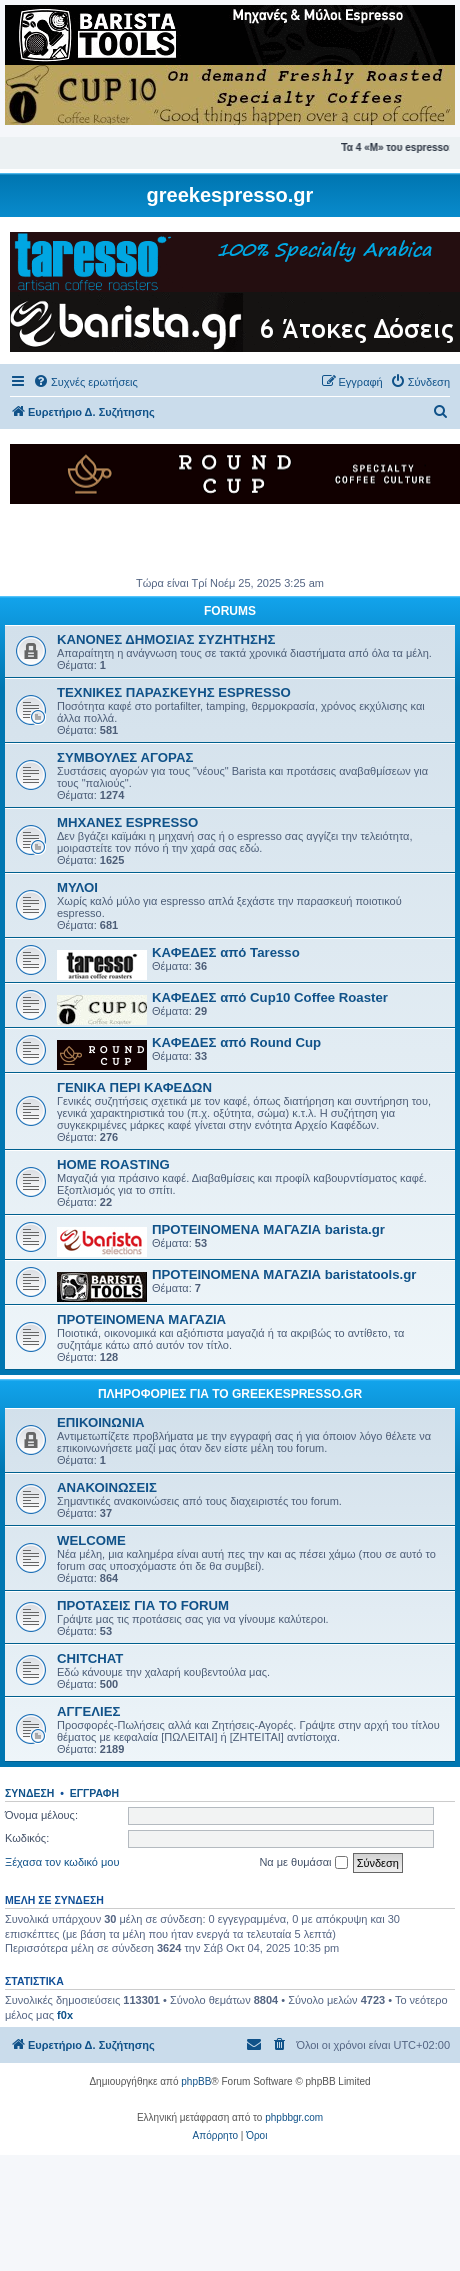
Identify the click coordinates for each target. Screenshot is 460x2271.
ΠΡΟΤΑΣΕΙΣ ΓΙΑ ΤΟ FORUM (143, 1605)
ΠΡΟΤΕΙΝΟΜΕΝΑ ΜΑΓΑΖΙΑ (141, 1319)
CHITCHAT (90, 1658)
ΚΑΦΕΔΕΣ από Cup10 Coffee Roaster (270, 997)
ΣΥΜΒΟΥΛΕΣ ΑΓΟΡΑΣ (125, 757)
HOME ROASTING (113, 1164)
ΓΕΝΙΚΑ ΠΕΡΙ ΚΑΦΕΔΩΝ (134, 1087)
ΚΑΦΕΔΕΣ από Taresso (226, 952)
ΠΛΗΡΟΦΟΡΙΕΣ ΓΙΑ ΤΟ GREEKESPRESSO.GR (230, 1394)
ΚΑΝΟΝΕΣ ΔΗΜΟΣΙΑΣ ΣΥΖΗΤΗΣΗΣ (166, 639)
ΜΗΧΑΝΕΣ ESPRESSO (127, 822)
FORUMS (230, 611)
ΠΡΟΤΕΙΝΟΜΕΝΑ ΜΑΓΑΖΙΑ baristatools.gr (284, 1274)
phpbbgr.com (294, 2117)
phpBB (196, 2081)
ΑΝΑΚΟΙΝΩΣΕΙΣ (107, 1487)
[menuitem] (85, 382)
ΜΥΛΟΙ (77, 887)
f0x (65, 2015)
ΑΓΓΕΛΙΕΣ (88, 1711)
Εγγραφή (94, 1793)
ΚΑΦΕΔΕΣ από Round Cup (236, 1042)
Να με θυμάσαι (303, 1863)
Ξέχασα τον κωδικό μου (62, 1862)
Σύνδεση (29, 1793)
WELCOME (91, 1540)
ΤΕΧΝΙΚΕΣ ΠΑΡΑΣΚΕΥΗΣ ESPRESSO (174, 692)
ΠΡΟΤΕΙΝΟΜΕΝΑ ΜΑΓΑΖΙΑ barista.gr (268, 1229)
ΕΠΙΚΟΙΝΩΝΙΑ (101, 1422)
